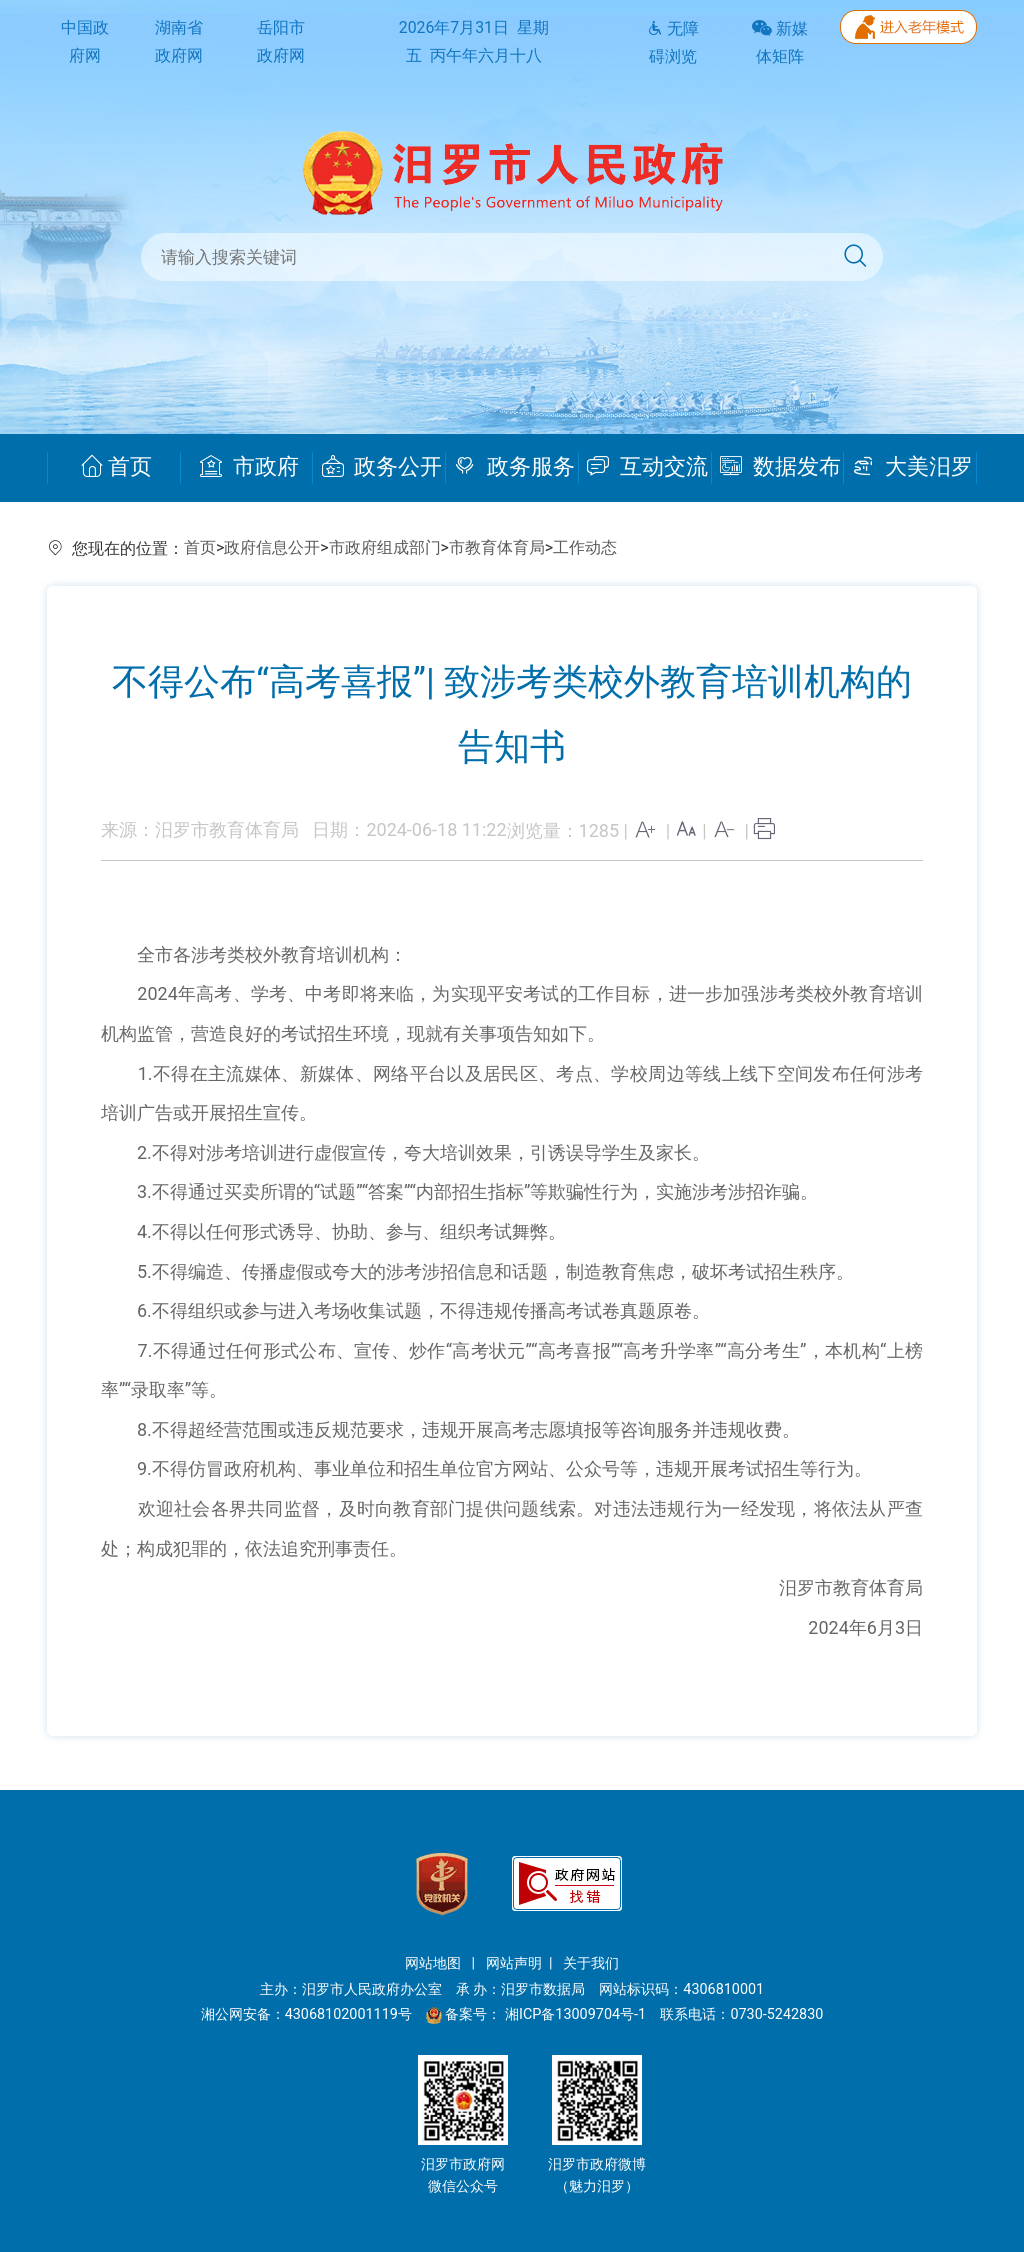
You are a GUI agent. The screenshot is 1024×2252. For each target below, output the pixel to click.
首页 (116, 467)
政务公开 (382, 467)
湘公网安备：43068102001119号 (306, 2014)
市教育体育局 (497, 547)
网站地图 (435, 1963)
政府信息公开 (272, 547)
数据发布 (780, 467)
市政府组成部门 (385, 547)
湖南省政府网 (179, 42)
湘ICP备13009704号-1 (577, 2014)
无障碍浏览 (673, 43)
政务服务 (514, 467)
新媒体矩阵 (780, 43)
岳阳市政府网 (281, 42)
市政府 (249, 467)
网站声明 (514, 1963)
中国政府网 (85, 42)
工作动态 (585, 547)
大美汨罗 (912, 467)
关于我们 (591, 1963)
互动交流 (648, 467)
